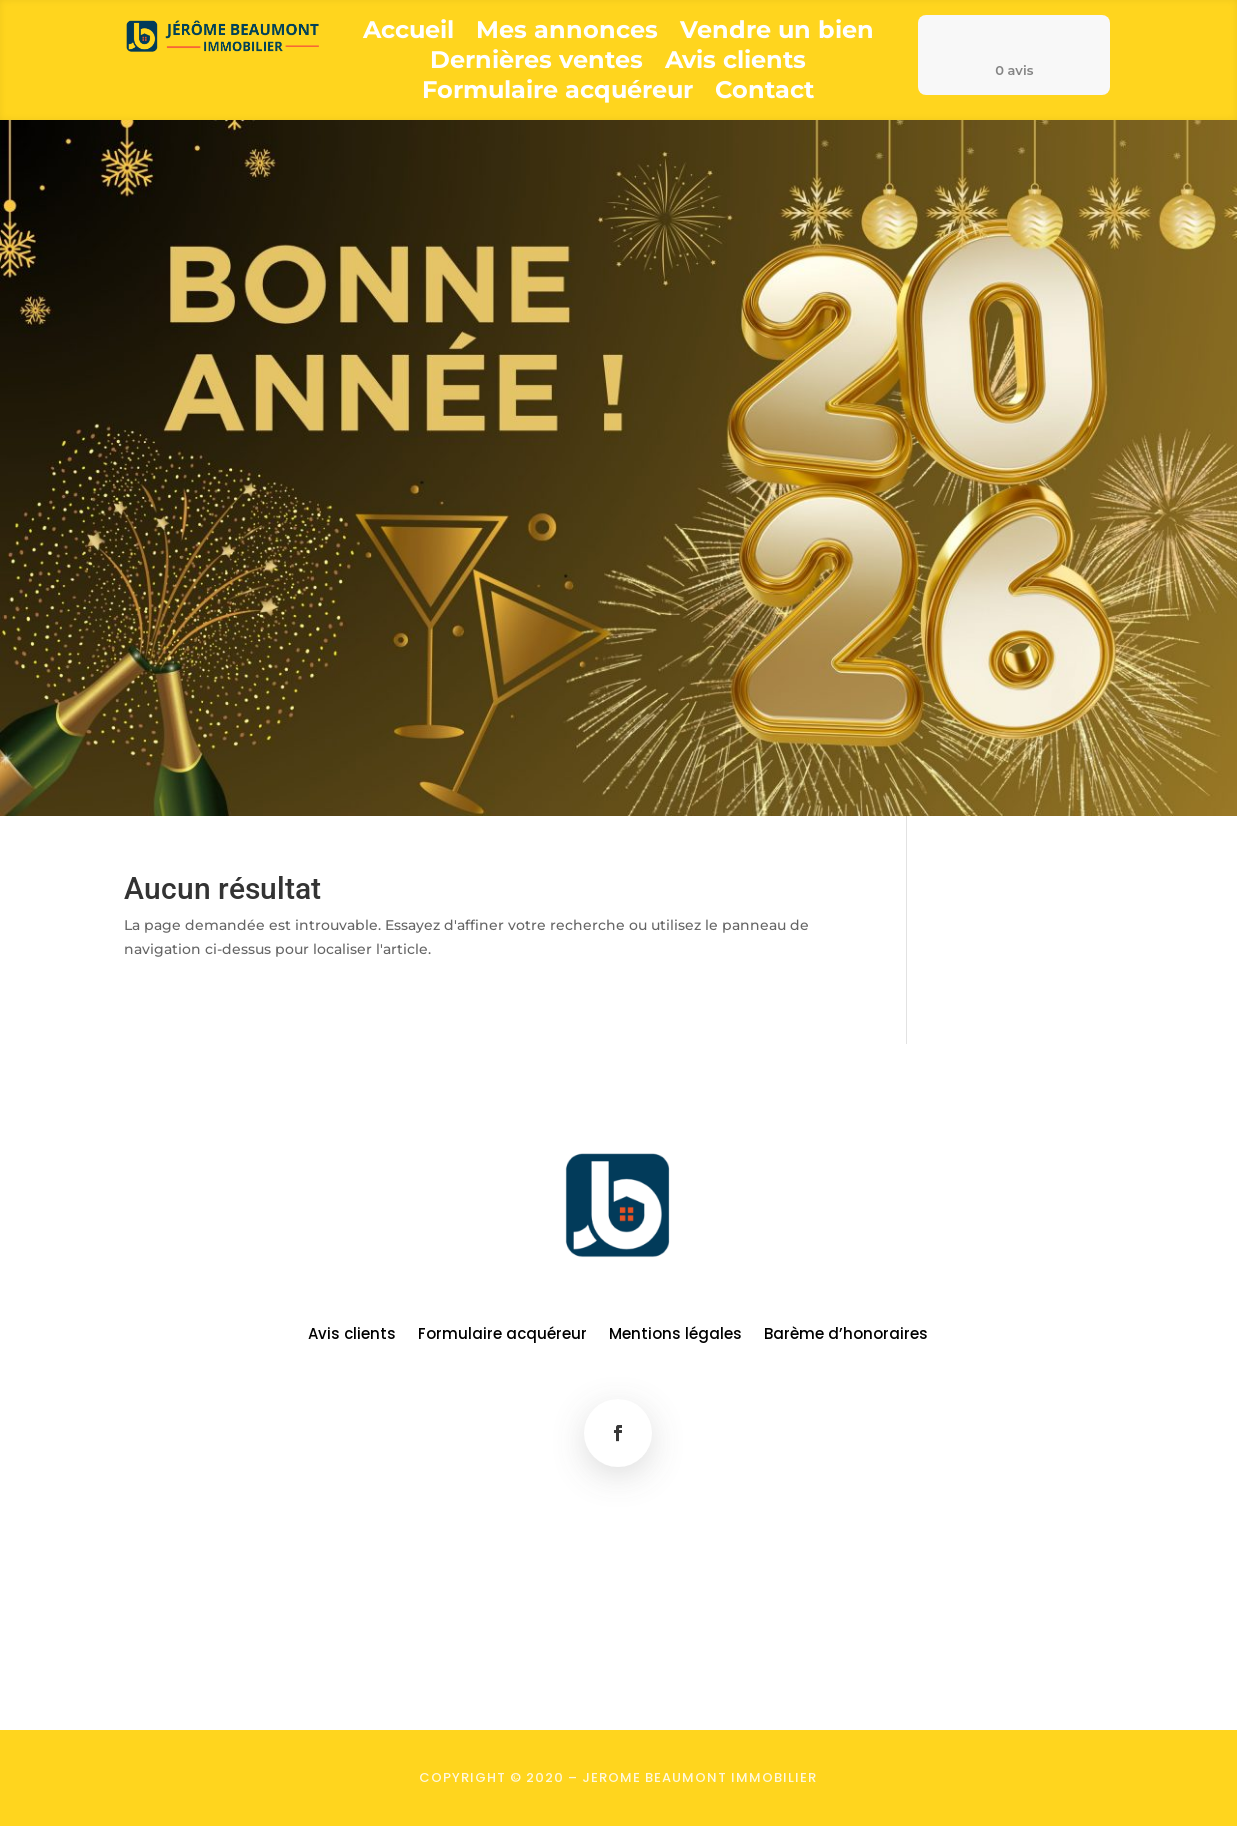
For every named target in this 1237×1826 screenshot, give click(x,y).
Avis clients (735, 63)
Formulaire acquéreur (557, 93)
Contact (764, 93)
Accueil (408, 33)
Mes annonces (567, 33)
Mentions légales (675, 1335)
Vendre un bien (777, 33)
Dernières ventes (536, 63)
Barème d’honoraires (846, 1335)
